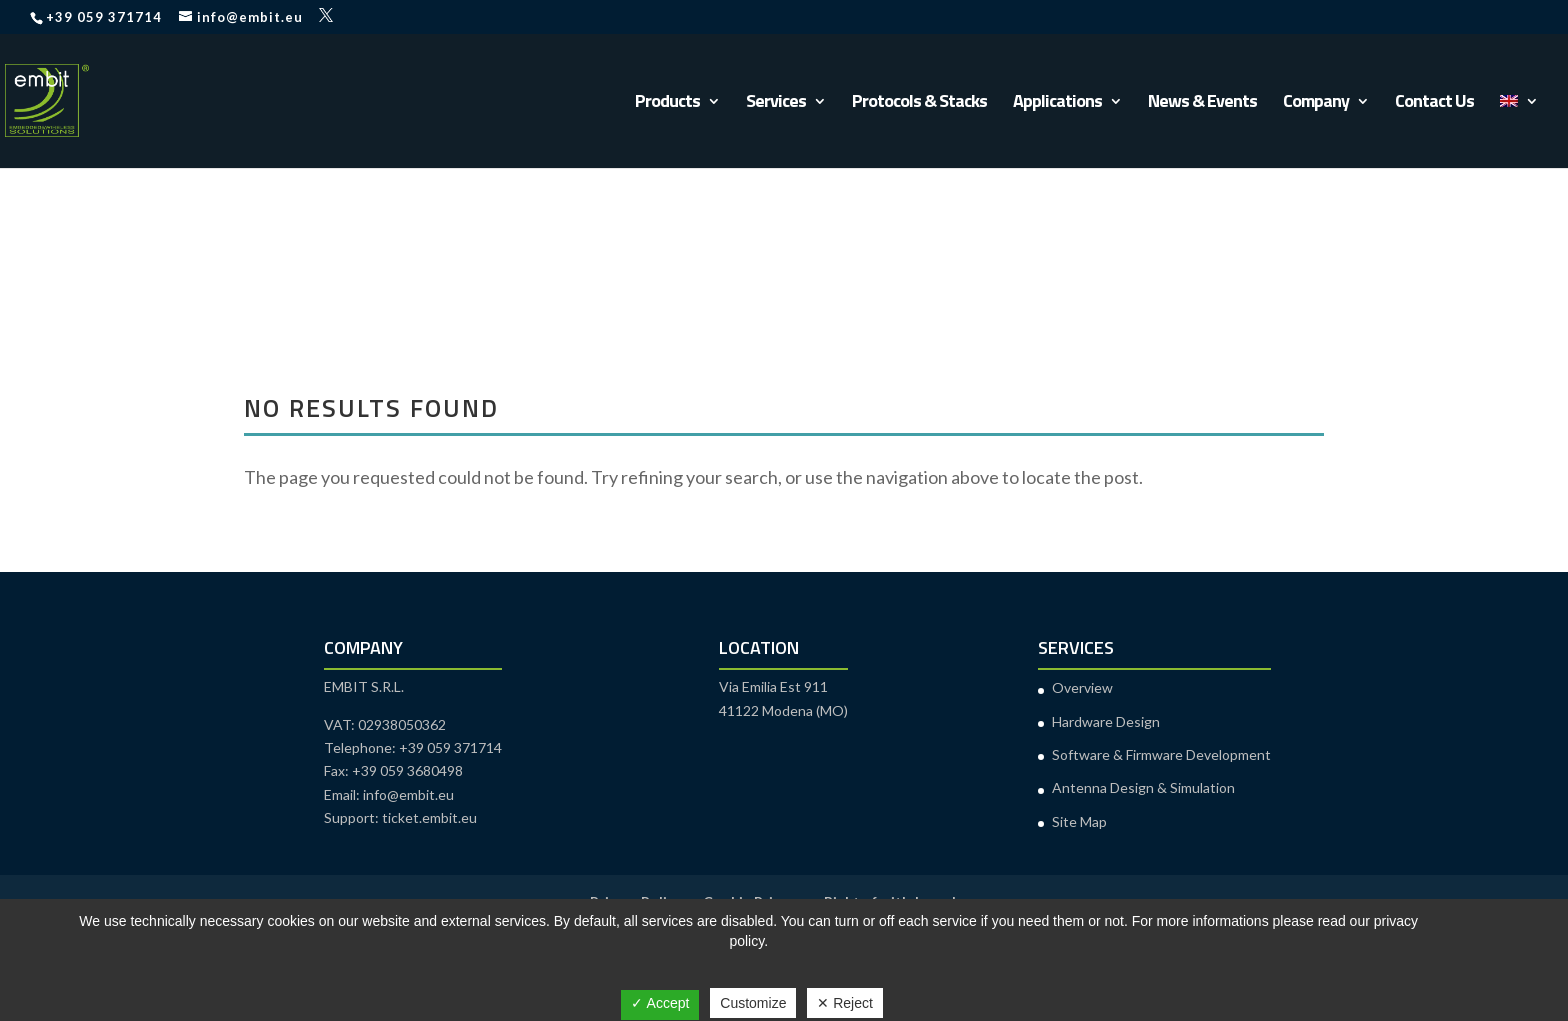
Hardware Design (1106, 721)
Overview (1082, 687)
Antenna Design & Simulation (1143, 787)
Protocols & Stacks (919, 104)
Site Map (1079, 821)
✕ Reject (845, 1003)
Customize (753, 1003)
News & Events (1202, 104)
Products (667, 104)
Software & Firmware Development (1161, 754)
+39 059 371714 (104, 17)
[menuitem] (1519, 131)
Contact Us (1434, 104)
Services (776, 104)
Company (1316, 104)
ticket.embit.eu (429, 817)
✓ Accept (660, 1003)
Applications (1057, 104)
